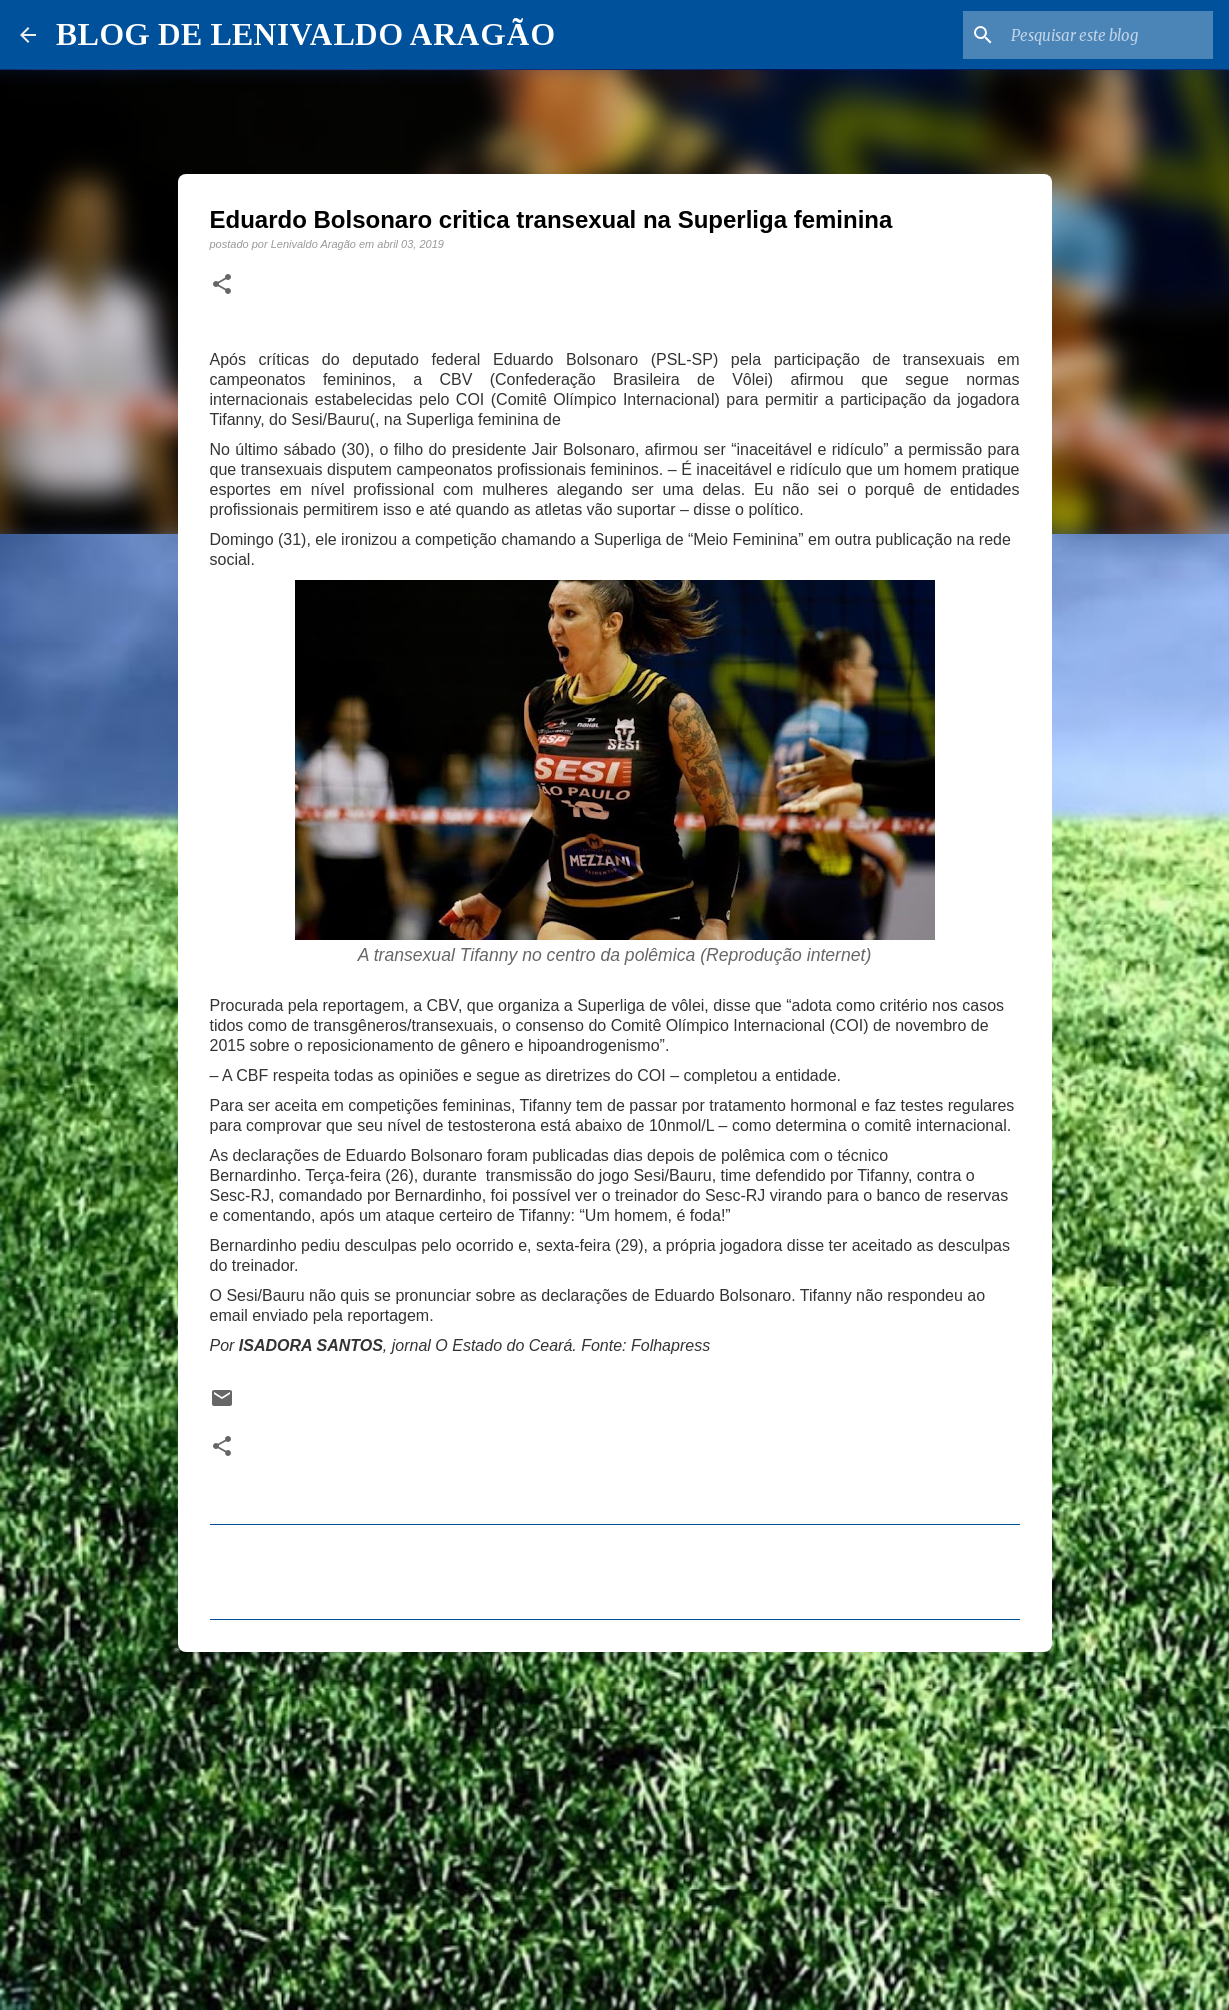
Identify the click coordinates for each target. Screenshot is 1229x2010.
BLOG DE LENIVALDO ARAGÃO (305, 34)
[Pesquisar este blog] (1108, 35)
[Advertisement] (615, 1822)
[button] (222, 285)
